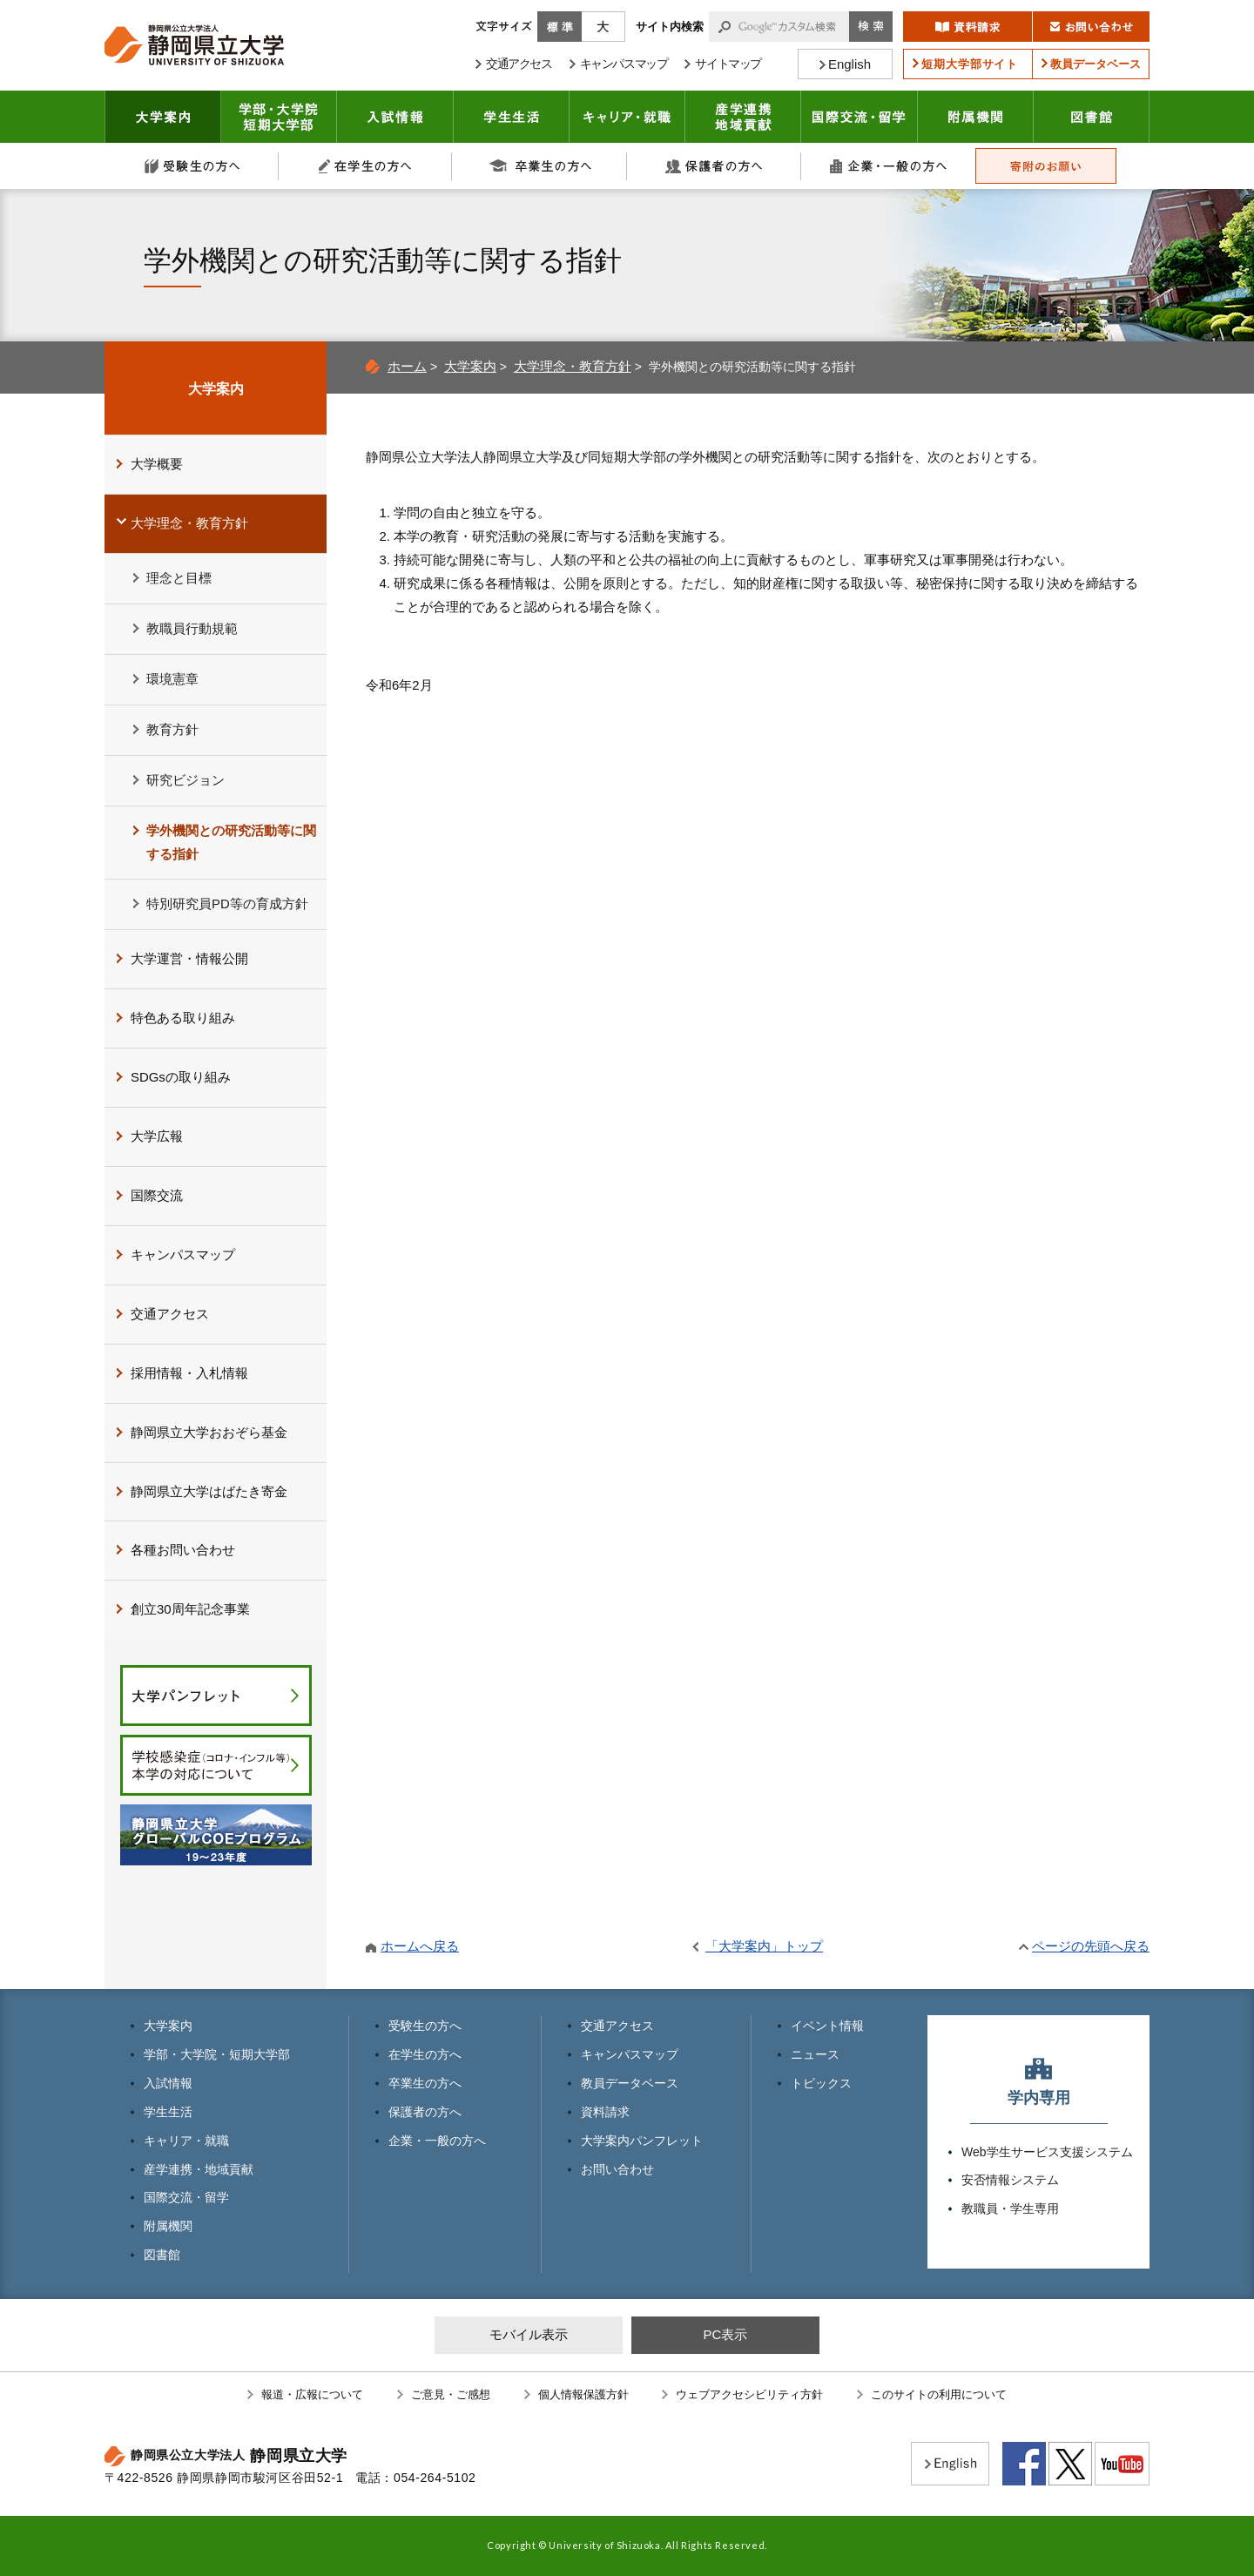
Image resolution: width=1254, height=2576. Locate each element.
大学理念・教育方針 (572, 366)
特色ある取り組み (183, 1017)
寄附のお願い (1045, 166)
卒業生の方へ (540, 166)
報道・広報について (312, 2394)
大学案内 (162, 117)
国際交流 (157, 1195)
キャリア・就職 (627, 117)
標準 (559, 26)
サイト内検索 (670, 26)
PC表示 (725, 2334)
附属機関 (976, 117)
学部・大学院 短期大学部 (279, 117)
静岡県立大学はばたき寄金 (209, 1491)
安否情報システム (1010, 2180)
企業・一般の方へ (888, 166)
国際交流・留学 (859, 117)
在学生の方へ (366, 166)
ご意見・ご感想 (450, 2394)
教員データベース (629, 2083)
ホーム (407, 366)
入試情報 (395, 117)
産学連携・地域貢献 (743, 117)
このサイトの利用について (939, 2394)
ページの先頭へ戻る (1091, 1946)
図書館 (1092, 117)
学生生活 (512, 117)
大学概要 (157, 463)
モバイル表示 (528, 2334)
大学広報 (157, 1136)
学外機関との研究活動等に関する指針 (231, 842)
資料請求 (605, 2112)
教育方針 (172, 729)
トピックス (821, 2083)
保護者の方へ (714, 166)
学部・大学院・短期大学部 (217, 2054)
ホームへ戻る (420, 1946)
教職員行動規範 (192, 628)
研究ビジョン (185, 779)
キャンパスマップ (183, 1254)
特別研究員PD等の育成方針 (227, 903)
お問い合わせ (617, 2169)
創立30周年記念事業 (190, 1609)
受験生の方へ (191, 166)
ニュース (815, 2054)
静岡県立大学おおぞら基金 (209, 1432)
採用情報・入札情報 (189, 1373)
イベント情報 (827, 2026)
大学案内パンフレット (642, 2141)
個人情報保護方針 (583, 2394)
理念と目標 (179, 577)
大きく (603, 26)
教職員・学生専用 (1010, 2208)
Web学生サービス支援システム (1047, 2152)
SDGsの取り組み (181, 1076)
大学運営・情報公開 (189, 958)
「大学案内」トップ (764, 1946)
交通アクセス (170, 1313)
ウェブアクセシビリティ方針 (749, 2394)
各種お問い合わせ (183, 1549)
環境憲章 (172, 678)
